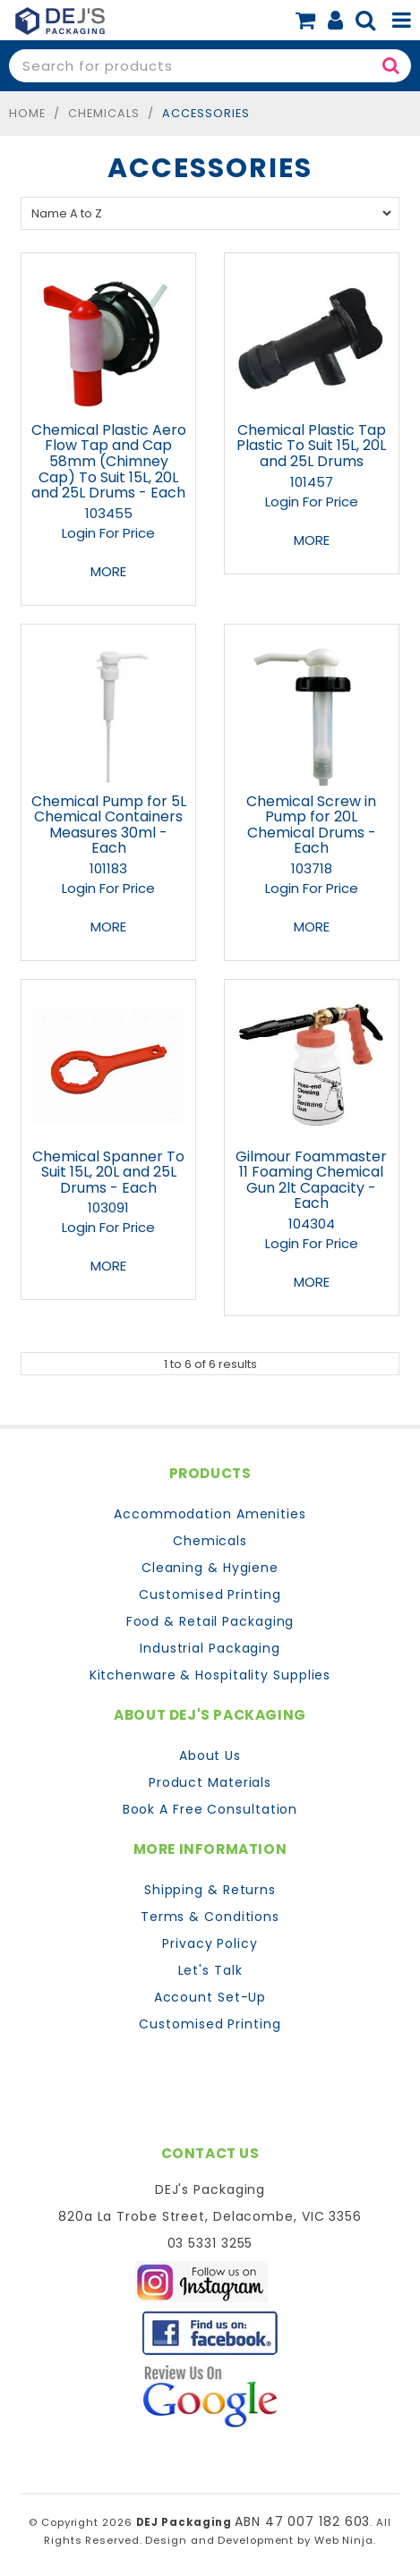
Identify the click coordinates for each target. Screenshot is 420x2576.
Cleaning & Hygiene (210, 1568)
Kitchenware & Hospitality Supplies (210, 1675)
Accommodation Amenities (210, 1514)
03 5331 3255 (210, 2243)
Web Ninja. (345, 2540)
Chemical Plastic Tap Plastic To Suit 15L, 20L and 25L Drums (311, 446)
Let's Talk (210, 1970)
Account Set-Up (210, 1997)
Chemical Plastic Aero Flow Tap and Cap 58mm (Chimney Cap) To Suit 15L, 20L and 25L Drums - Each (108, 461)
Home (27, 113)
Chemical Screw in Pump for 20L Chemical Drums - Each (311, 825)
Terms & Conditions (210, 1917)
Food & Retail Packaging (210, 1621)
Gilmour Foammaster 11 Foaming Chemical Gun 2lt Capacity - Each (311, 1180)
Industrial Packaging (210, 1648)
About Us (210, 1755)
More (108, 571)
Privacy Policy (210, 1943)
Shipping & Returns (210, 1890)
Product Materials (210, 1782)
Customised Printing (209, 1594)
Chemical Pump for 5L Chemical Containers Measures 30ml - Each (108, 825)
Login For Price (108, 532)
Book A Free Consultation (210, 1809)
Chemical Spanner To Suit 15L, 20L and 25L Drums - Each (108, 1172)
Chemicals (104, 113)
